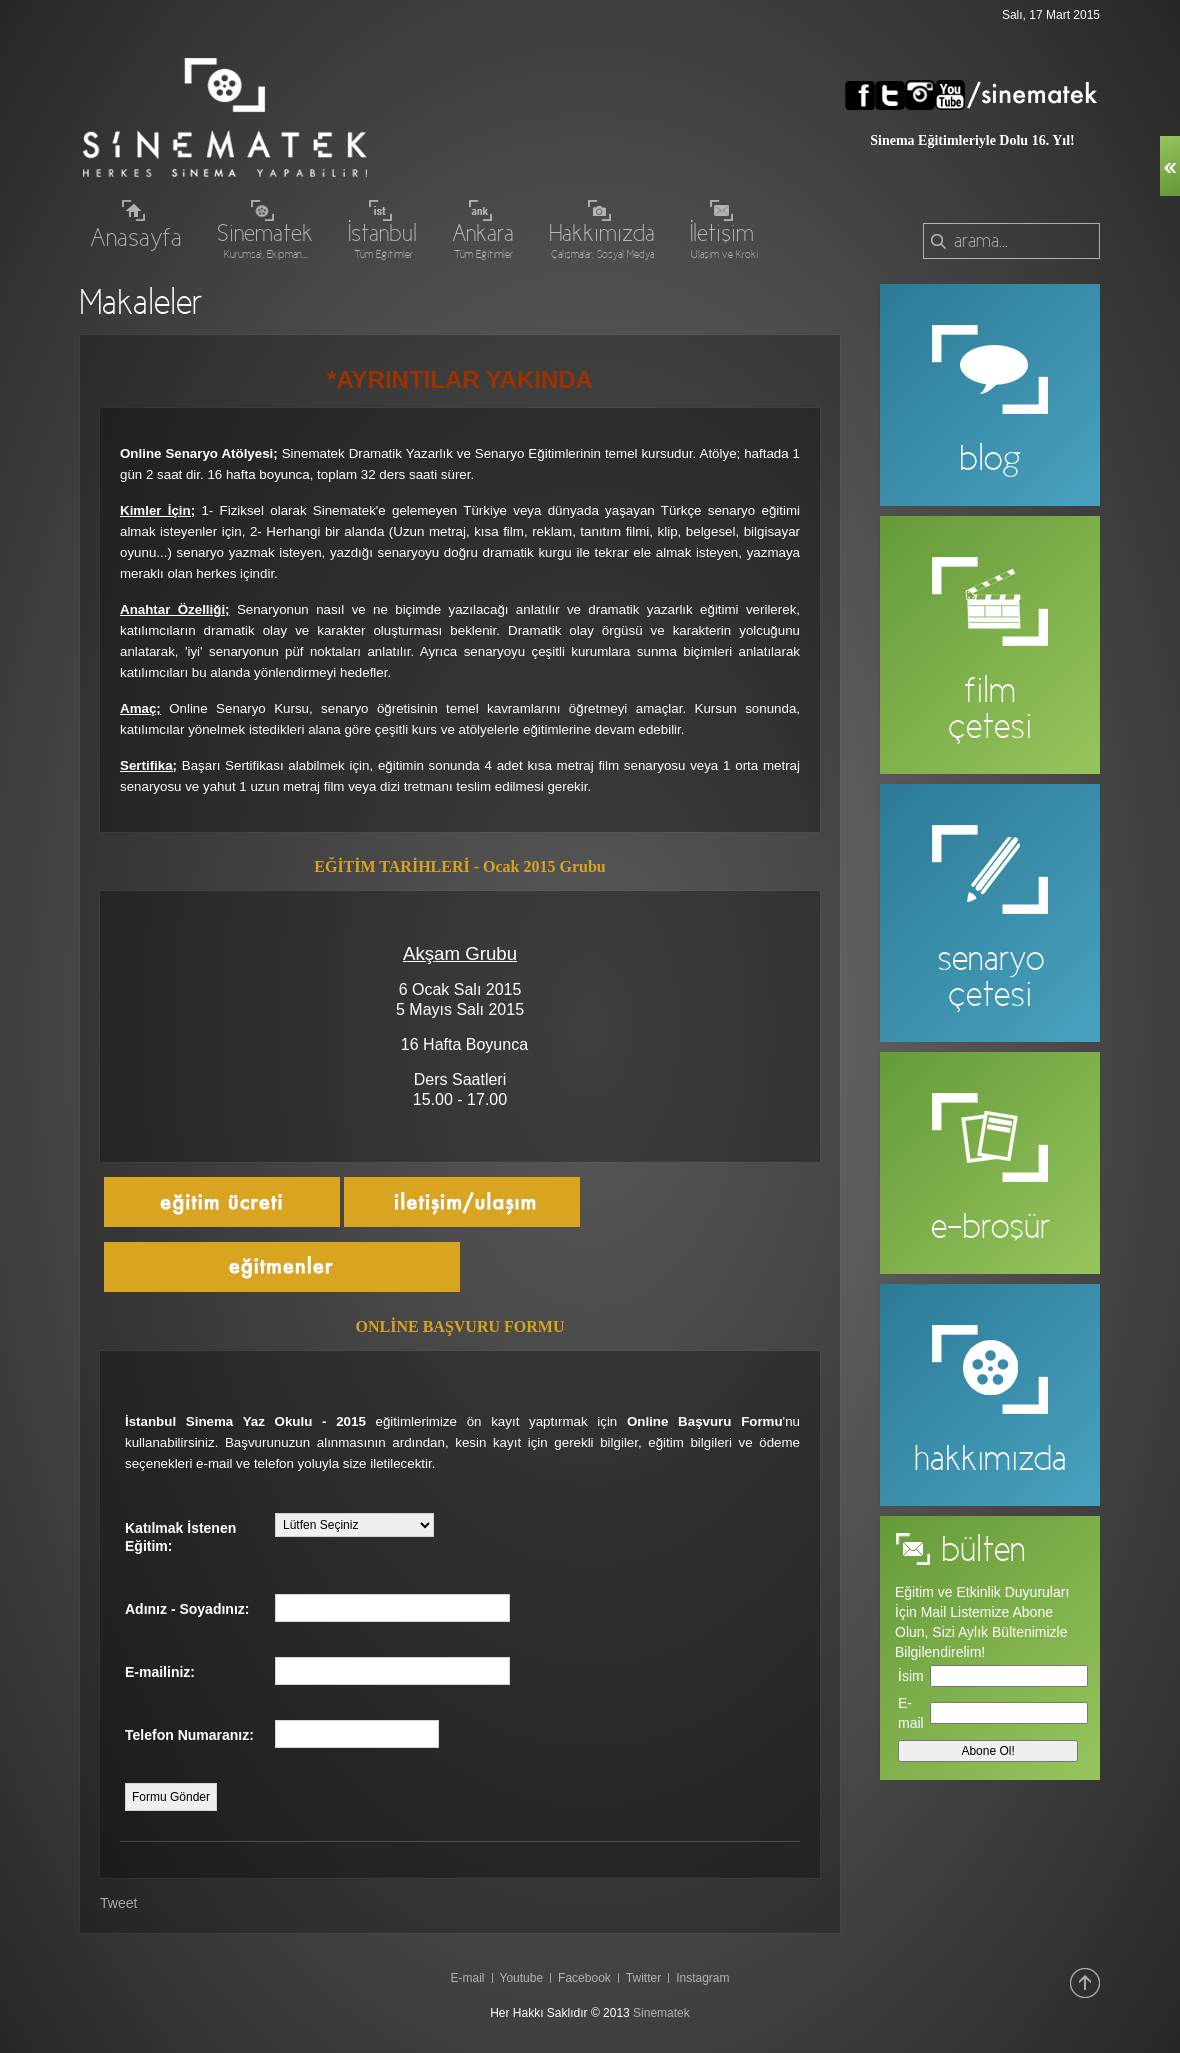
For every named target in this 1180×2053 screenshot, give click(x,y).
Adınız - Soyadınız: (187, 1609)
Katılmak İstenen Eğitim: (180, 1537)
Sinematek (661, 2013)
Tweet (118, 1903)
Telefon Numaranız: (189, 1735)
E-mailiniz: (160, 1672)
